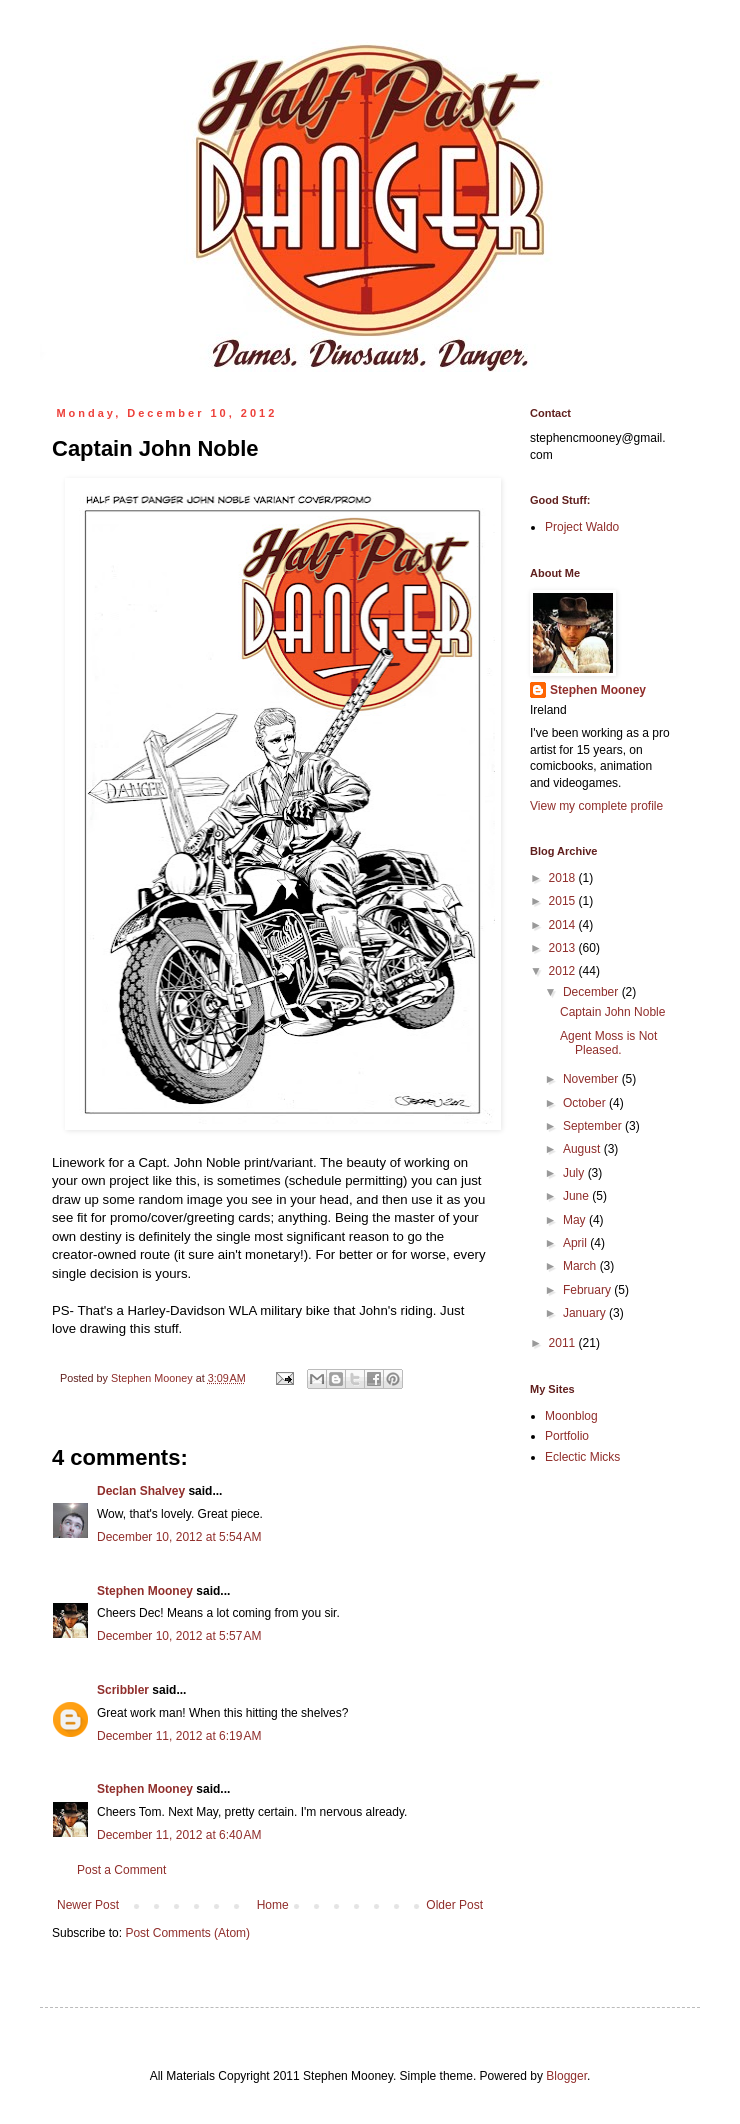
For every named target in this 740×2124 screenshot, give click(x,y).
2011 (564, 1343)
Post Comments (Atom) (187, 1933)
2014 (564, 925)
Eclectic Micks (582, 1457)
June (577, 1196)
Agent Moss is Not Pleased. (608, 1043)
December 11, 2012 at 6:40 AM (179, 1835)
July (575, 1173)
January (586, 1313)
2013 (564, 948)
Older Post (454, 1905)
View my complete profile (596, 806)
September (594, 1126)
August (583, 1149)
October (586, 1103)
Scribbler (123, 1690)
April (576, 1243)
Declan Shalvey (141, 1491)
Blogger (566, 2076)
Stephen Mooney (145, 1591)
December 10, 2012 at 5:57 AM (179, 1636)
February (588, 1290)
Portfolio (567, 1436)
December (592, 992)
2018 (564, 878)
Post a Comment (121, 1870)
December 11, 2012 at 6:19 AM (179, 1736)
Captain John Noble (612, 1012)
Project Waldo (582, 527)
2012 (564, 971)
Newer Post (88, 1905)
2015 (564, 901)
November (592, 1079)
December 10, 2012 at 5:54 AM (179, 1537)
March (581, 1266)
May (576, 1220)
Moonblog (571, 1416)
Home (273, 1905)
